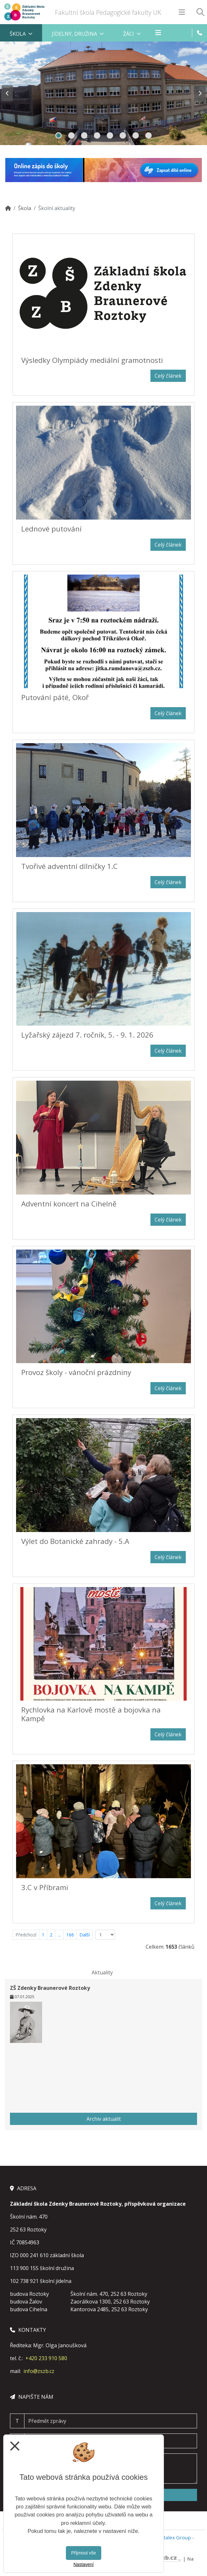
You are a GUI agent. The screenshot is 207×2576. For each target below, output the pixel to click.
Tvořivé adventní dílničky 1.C (69, 866)
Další (84, 1935)
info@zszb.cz (38, 2371)
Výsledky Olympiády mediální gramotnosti (92, 360)
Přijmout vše (83, 2552)
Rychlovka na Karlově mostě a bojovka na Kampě (91, 1714)
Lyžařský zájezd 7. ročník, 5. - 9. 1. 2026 (87, 1035)
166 (70, 1935)
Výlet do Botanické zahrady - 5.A (75, 1541)
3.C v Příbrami (44, 1887)
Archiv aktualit (103, 2118)
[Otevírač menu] (182, 12)
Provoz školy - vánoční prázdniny (76, 1372)
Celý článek (168, 375)
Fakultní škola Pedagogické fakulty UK (108, 12)
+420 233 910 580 (46, 2358)
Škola (24, 208)
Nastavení (83, 2564)
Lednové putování (51, 529)
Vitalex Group (175, 2537)
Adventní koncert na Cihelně (69, 1204)
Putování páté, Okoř (55, 697)
